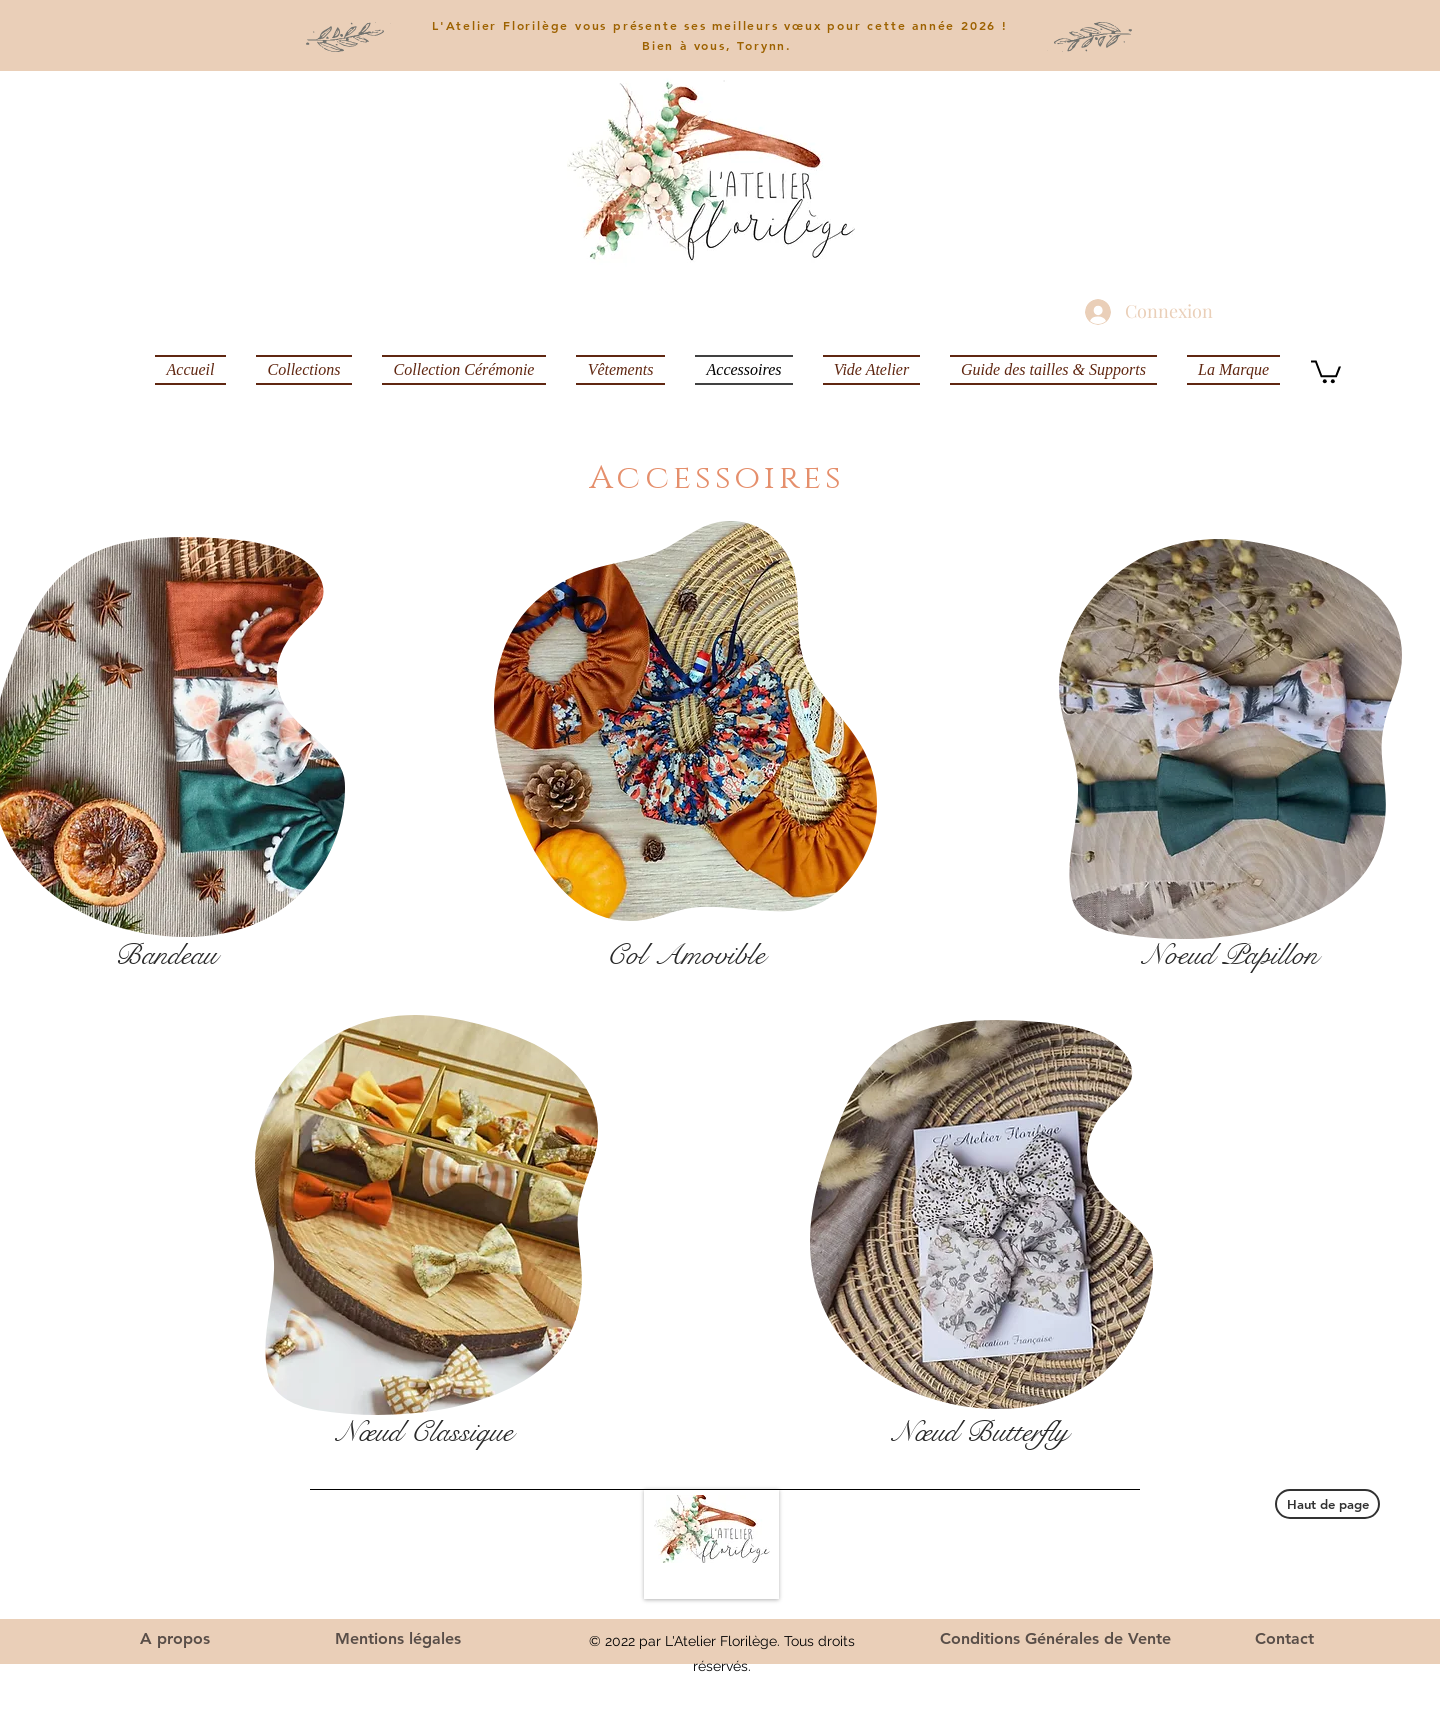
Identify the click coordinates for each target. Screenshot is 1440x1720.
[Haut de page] (1327, 1504)
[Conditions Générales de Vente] (1055, 1639)
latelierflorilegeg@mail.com (1061, 1566)
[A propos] (175, 1639)
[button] (1326, 370)
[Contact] (1284, 1639)
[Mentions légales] (398, 1639)
